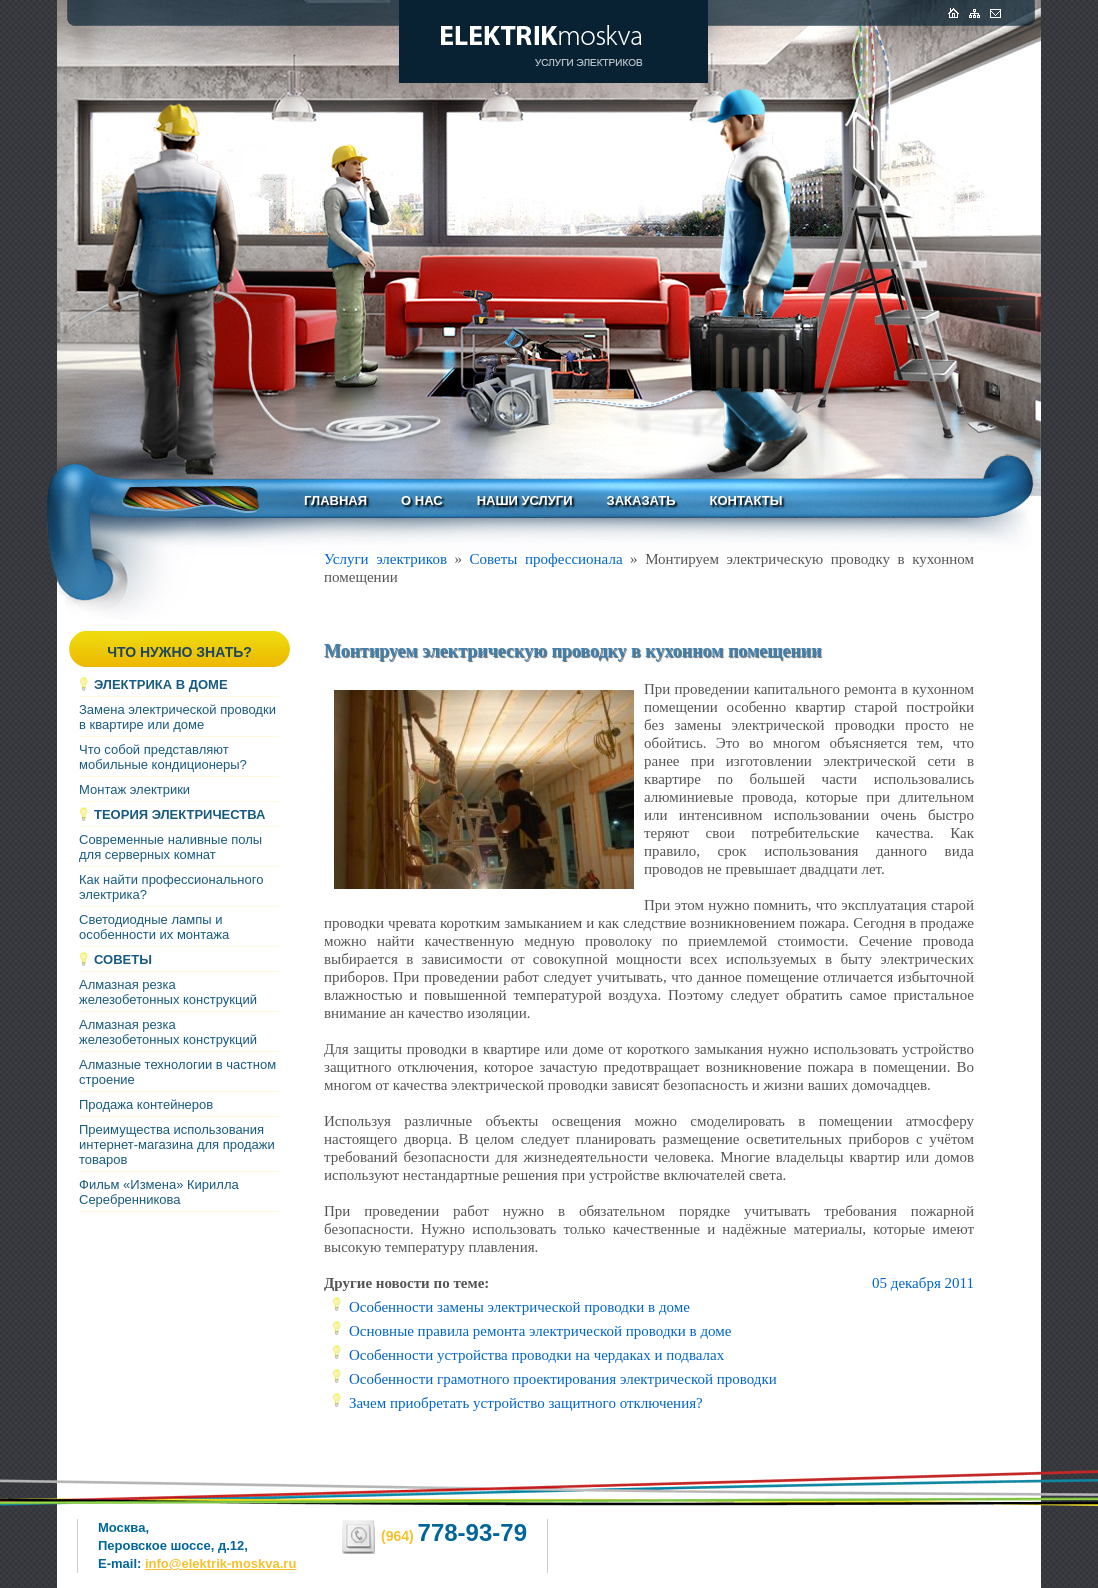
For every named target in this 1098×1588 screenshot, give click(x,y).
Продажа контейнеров (146, 1104)
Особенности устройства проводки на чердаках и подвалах (536, 1355)
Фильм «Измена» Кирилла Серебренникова (159, 1192)
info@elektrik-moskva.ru (220, 1563)
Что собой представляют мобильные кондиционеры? (163, 757)
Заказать (641, 500)
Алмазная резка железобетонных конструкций (168, 992)
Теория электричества (179, 814)
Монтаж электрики (134, 789)
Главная (335, 500)
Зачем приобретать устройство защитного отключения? (526, 1403)
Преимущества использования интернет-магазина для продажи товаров (177, 1144)
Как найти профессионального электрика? (171, 887)
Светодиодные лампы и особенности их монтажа (154, 927)
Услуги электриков (385, 559)
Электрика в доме (161, 684)
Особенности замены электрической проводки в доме (519, 1307)
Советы (123, 959)
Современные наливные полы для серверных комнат (170, 847)
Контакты (746, 500)
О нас (422, 500)
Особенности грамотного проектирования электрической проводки (563, 1379)
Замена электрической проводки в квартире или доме (177, 717)
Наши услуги (525, 500)
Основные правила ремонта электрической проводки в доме (540, 1331)
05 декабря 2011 (923, 1283)
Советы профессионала (546, 559)
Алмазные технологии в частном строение (177, 1072)
